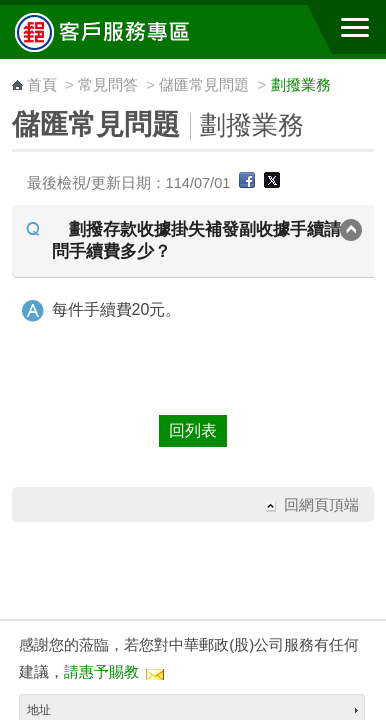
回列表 (193, 430)
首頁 (42, 84)
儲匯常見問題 (204, 84)
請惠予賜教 (101, 671)
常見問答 (108, 84)
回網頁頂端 (321, 504)
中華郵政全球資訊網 (125, 32)
